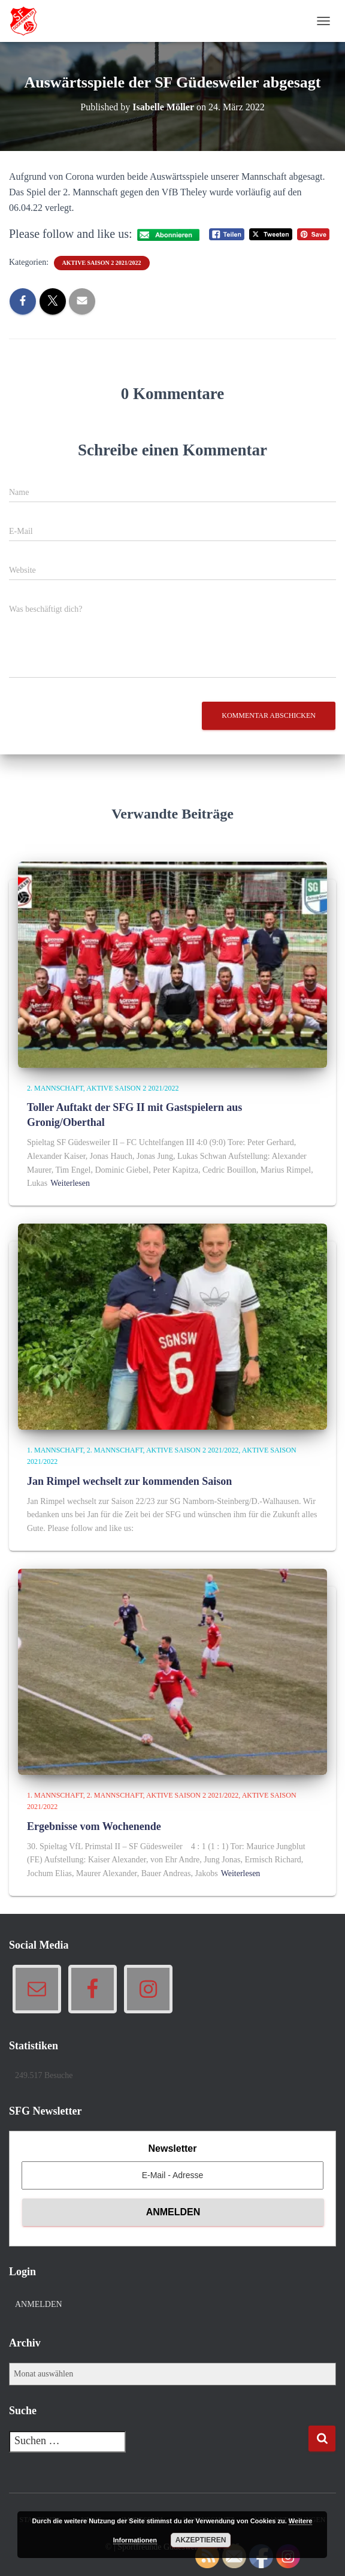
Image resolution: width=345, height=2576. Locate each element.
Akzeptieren (200, 2540)
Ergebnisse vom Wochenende (94, 1826)
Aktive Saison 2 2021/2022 (101, 262)
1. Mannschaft (55, 1450)
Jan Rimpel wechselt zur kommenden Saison (129, 1481)
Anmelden (38, 2304)
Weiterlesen (70, 1183)
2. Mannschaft (55, 1088)
